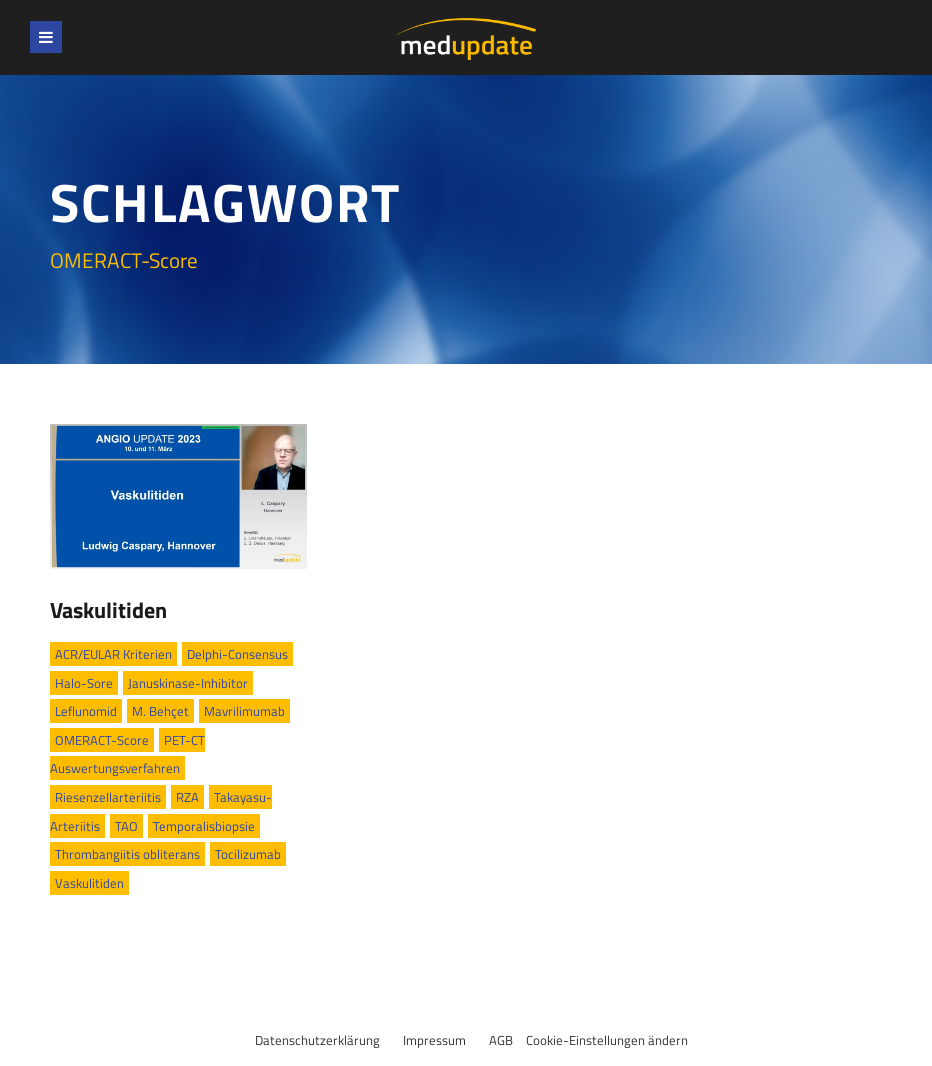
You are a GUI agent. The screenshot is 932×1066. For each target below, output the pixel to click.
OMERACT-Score (102, 740)
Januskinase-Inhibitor (188, 683)
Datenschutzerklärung (317, 1040)
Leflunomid (86, 711)
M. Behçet (160, 711)
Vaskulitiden (108, 610)
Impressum (434, 1040)
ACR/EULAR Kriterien (113, 654)
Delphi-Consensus (237, 654)
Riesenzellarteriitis (108, 797)
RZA (187, 797)
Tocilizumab (248, 854)
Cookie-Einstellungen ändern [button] (607, 1040)
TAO (126, 826)
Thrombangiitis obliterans (127, 854)
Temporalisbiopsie (204, 826)
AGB (501, 1040)
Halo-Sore (84, 683)
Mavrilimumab (244, 711)
